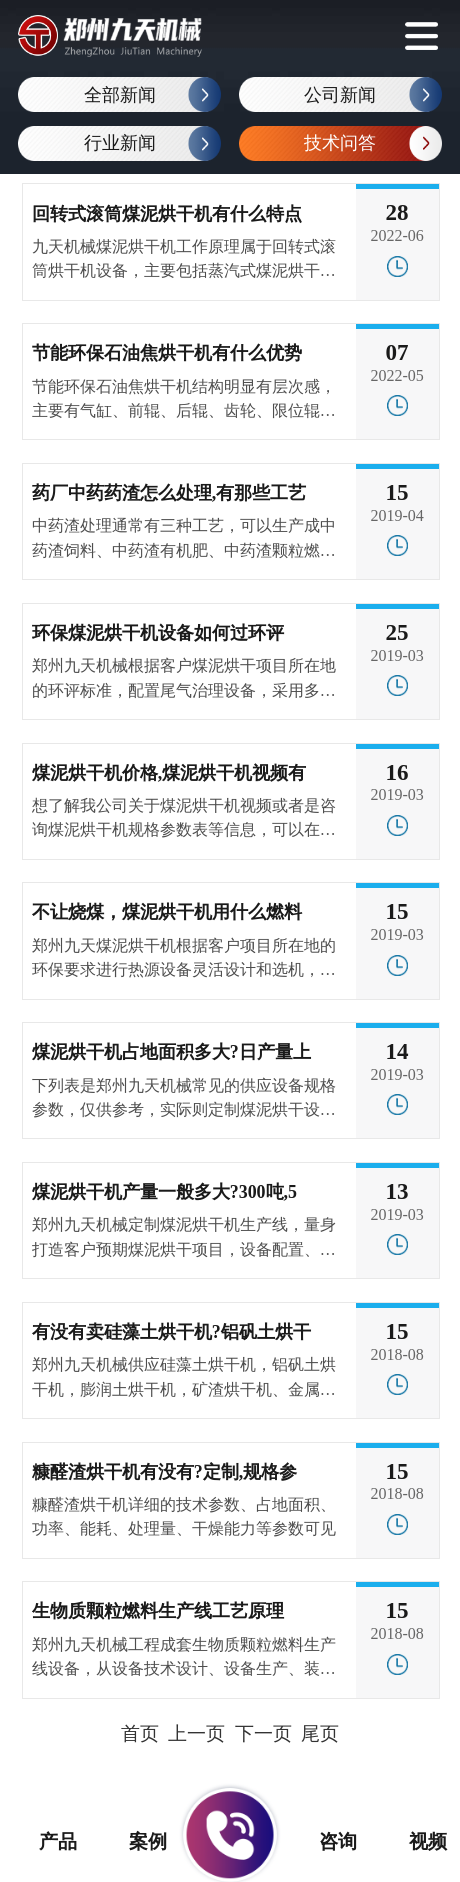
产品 (45, 1841)
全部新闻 (120, 95)
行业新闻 (120, 143)
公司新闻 (340, 95)
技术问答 (340, 143)
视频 (415, 1841)
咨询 (325, 1841)
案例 (135, 1841)
